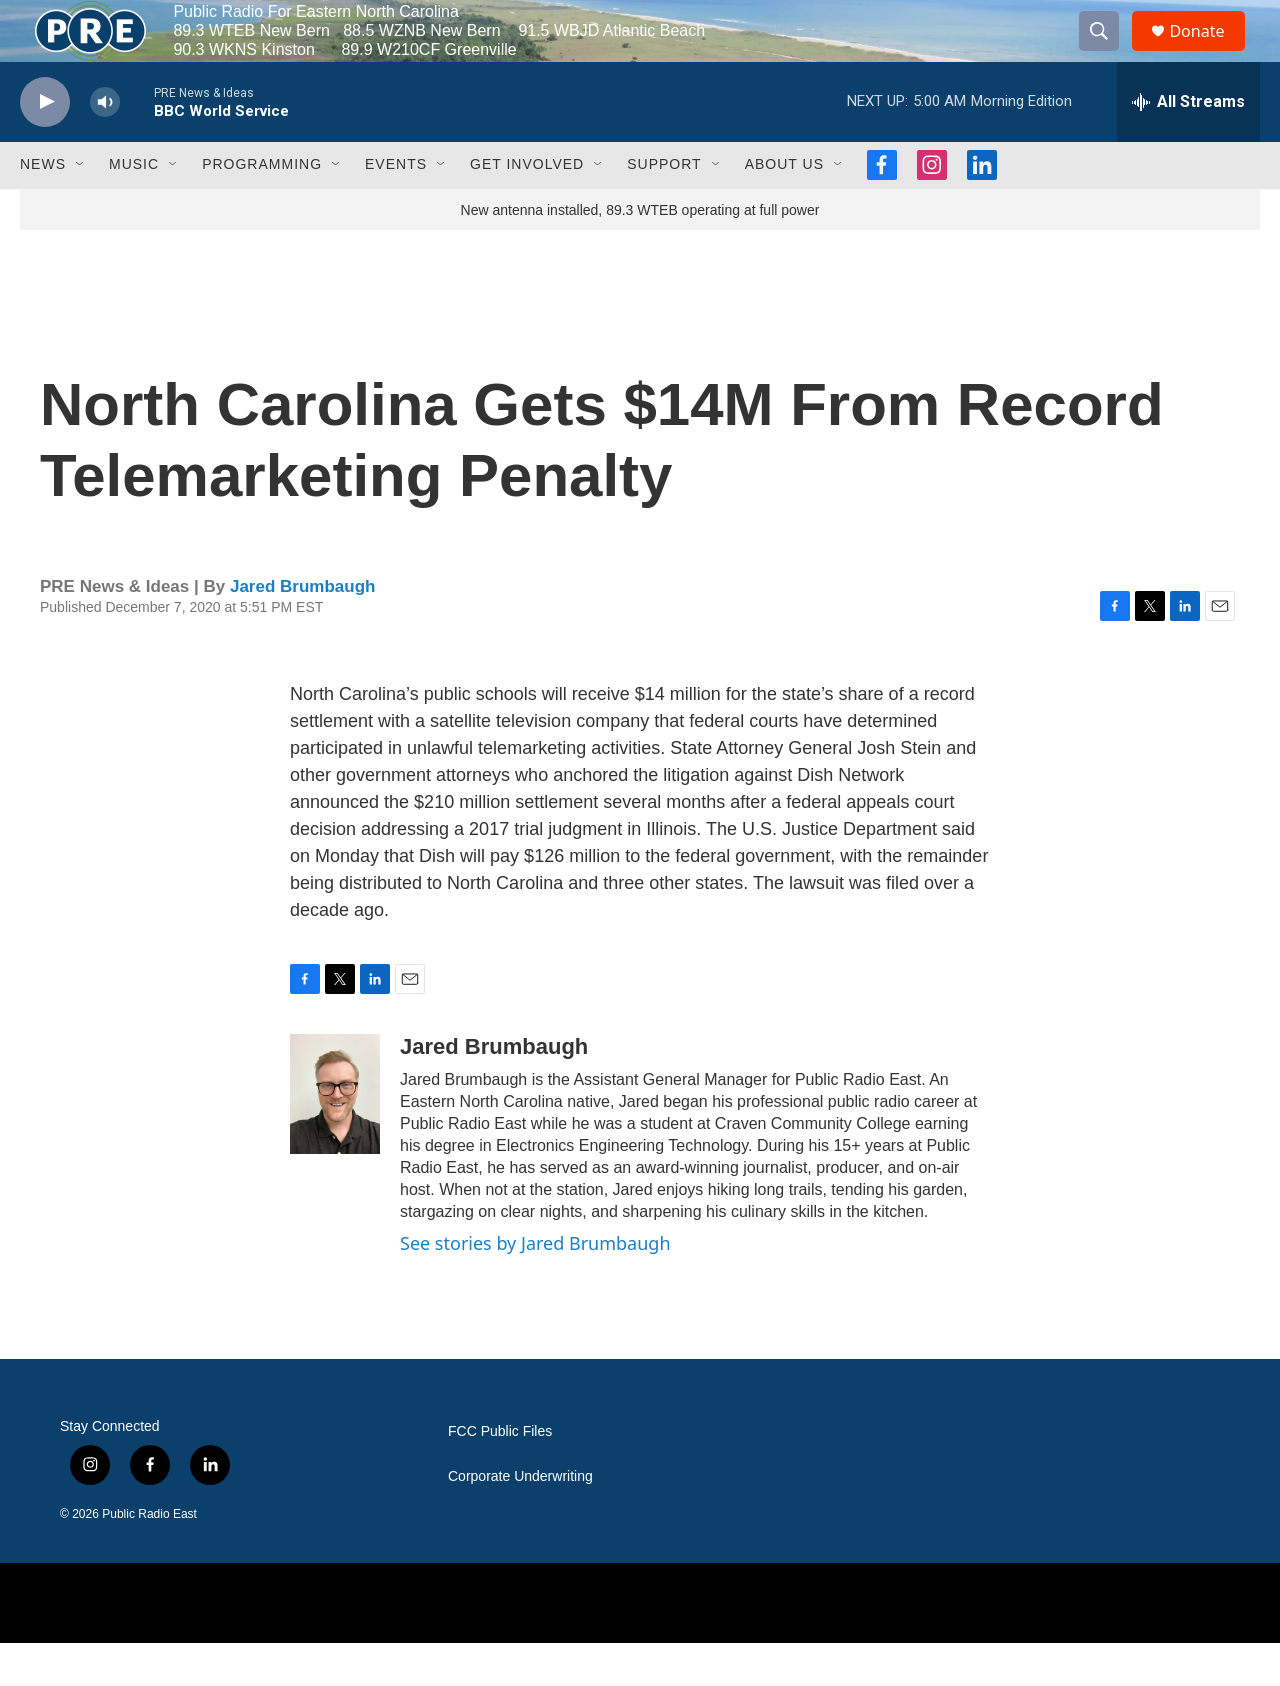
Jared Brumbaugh (302, 629)
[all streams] (1188, 145)
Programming (262, 208)
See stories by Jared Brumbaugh (535, 1287)
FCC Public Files (500, 1474)
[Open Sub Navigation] (81, 208)
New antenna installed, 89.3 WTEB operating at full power (640, 253)
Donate (1209, 52)
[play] (45, 145)
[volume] (105, 145)
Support (664, 208)
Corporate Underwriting (520, 1519)
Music (134, 208)
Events (396, 208)
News (43, 208)
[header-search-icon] (1108, 53)
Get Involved (527, 208)
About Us (784, 208)
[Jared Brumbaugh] (335, 1138)
